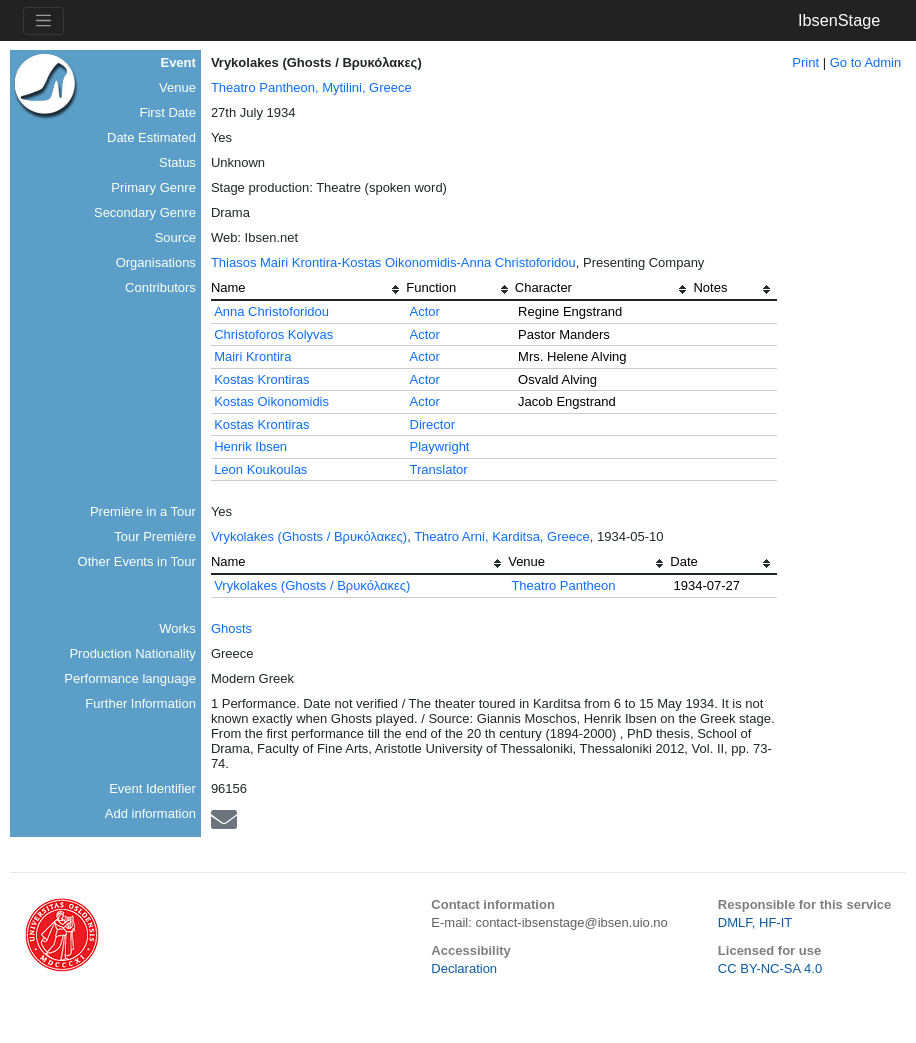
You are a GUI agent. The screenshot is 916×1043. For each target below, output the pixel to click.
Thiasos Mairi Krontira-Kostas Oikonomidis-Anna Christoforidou (393, 262)
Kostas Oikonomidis (271, 401)
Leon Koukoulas (260, 469)
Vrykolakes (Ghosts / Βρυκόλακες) (309, 536)
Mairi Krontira (252, 356)
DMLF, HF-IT (755, 922)
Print (805, 62)
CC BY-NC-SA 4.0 (770, 968)
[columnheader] (308, 290)
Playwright (440, 446)
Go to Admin (866, 62)
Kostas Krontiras (261, 379)
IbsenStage (839, 20)
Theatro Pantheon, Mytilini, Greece (311, 87)
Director (433, 424)
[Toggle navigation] (43, 21)
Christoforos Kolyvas (273, 334)
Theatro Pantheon (563, 585)
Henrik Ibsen (250, 446)
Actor (425, 311)
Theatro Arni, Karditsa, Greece (502, 536)
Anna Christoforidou (271, 311)
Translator (439, 469)
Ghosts (231, 628)
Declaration (464, 968)
